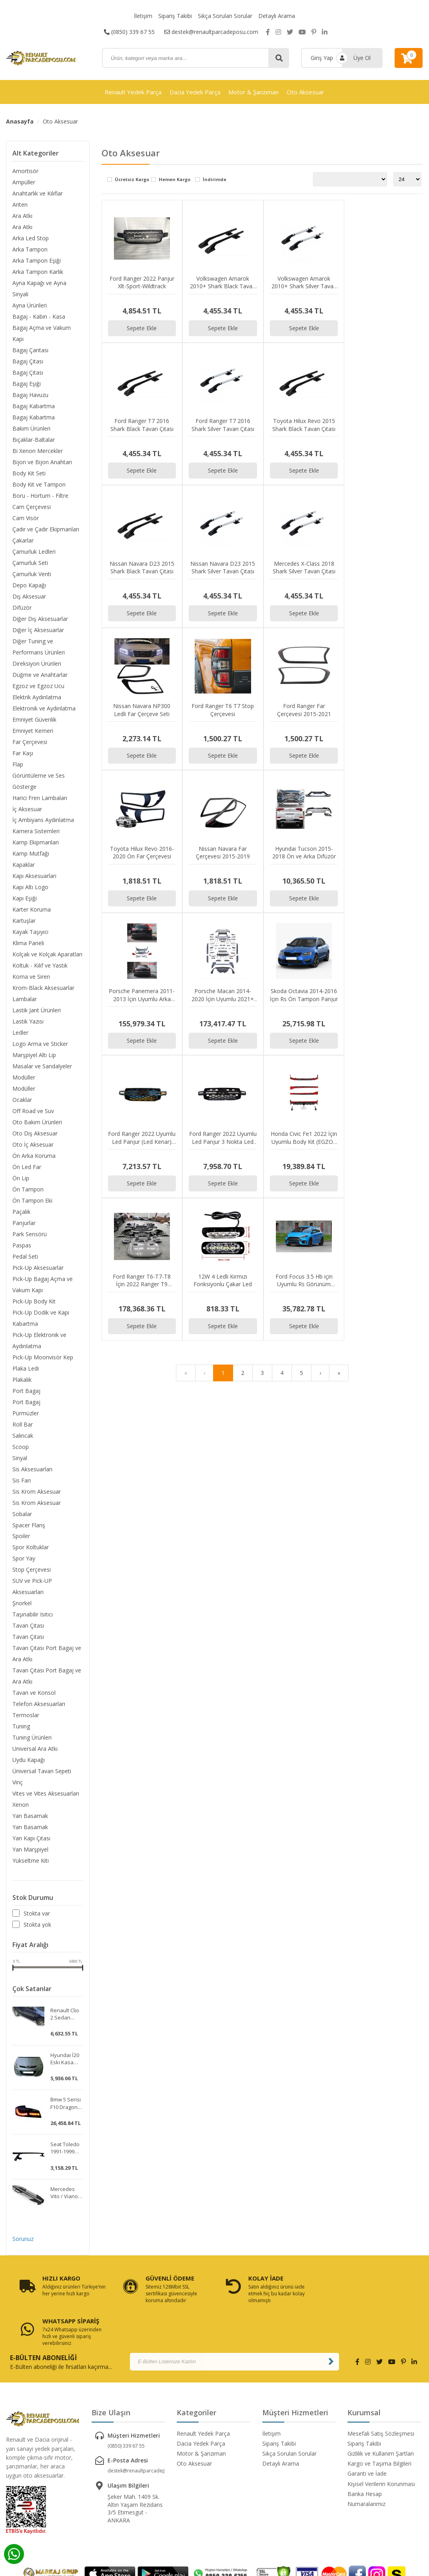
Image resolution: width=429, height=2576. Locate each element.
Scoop (20, 1447)
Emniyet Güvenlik (34, 719)
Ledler (20, 1033)
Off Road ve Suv (33, 1111)
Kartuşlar (24, 921)
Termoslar (25, 1716)
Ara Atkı (22, 215)
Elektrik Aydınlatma (36, 697)
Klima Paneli (28, 943)
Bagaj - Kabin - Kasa (38, 316)
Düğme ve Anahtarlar (40, 674)
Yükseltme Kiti (30, 1861)
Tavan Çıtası (28, 1626)
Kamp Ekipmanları (35, 842)
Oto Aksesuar (305, 92)
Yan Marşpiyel (30, 1850)
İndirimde (214, 179)
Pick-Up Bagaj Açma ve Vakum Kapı (42, 1284)
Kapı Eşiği (24, 898)
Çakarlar (23, 540)
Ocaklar (22, 1100)
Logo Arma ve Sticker (40, 1044)
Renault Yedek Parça (133, 92)
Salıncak (22, 1436)
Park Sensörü (29, 1234)
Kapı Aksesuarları (34, 876)
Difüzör (22, 607)
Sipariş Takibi (175, 16)
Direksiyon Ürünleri (36, 663)
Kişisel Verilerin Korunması (381, 2442)
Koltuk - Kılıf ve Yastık (40, 966)
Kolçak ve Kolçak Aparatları (47, 954)
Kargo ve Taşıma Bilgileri (379, 2422)
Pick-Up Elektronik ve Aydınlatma (39, 1340)
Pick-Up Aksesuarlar (38, 1268)
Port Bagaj (26, 1391)
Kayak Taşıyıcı (30, 932)
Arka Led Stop (30, 238)
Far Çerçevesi (29, 742)
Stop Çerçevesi (31, 1570)
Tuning (21, 1727)
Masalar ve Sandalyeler (42, 1066)
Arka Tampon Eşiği (36, 260)
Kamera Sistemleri (36, 831)
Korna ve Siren (31, 977)
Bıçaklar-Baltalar (33, 439)
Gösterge (24, 786)
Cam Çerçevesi (31, 507)
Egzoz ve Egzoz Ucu (38, 686)
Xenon (20, 1805)
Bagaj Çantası (30, 350)
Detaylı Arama (276, 16)
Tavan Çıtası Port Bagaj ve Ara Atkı (46, 1654)
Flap (17, 764)
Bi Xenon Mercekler (37, 451)
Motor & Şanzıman (253, 92)
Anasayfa (20, 121)
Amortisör (25, 171)
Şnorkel (22, 1604)
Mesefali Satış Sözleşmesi (380, 2391)
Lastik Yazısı (28, 1022)
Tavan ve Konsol (34, 1693)
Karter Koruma (31, 910)
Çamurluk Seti (30, 563)
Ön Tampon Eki (32, 1201)
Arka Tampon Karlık (37, 271)
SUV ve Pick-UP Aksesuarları (32, 1587)
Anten (20, 204)
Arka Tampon (30, 249)
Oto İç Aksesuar (33, 1145)
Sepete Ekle (142, 327)
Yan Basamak (30, 1816)
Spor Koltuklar (30, 1548)
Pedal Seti (25, 1257)
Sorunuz (23, 2239)
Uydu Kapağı (28, 1760)
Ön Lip (20, 1178)
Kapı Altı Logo (30, 887)
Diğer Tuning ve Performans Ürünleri (38, 646)
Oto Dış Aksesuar (35, 1133)
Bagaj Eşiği (26, 383)
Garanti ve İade (367, 2432)
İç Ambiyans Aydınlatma (43, 820)
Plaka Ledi (25, 1369)
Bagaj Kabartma (33, 406)
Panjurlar (24, 1223)
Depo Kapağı (29, 585)
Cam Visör (25, 518)
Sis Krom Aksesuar (36, 1492)
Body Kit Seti (29, 473)
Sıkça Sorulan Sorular (225, 16)
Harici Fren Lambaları (39, 798)
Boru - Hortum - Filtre (40, 495)
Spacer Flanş (28, 1525)
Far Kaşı (22, 753)
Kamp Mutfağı (30, 854)
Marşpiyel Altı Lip (34, 1055)
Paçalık (21, 1212)
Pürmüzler (25, 1413)
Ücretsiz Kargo (132, 179)
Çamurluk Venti (31, 574)
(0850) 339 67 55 (129, 32)
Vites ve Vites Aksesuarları (45, 1794)
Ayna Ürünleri (29, 305)
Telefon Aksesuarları (38, 1704)
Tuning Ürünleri (32, 1738)
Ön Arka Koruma (34, 1156)
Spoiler (21, 1536)
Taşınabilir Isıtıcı (32, 1615)
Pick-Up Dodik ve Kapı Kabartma (40, 1318)
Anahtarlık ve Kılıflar (37, 193)
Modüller (23, 1077)
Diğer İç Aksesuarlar (38, 630)
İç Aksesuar (27, 809)
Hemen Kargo (174, 179)
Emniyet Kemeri (32, 730)
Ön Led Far (26, 1167)
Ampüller (23, 182)
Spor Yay (23, 1559)
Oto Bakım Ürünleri (37, 1122)
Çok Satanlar (32, 1989)
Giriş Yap (322, 58)
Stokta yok (37, 1925)
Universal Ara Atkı (35, 1749)
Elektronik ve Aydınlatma (44, 708)
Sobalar (22, 1514)
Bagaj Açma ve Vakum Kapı (41, 333)
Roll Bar (22, 1425)
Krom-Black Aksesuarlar (43, 988)
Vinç (17, 1783)
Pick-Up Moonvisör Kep (42, 1357)
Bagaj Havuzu (30, 395)
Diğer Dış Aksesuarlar (40, 619)
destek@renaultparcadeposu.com (211, 32)
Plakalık (22, 1380)
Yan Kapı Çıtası (31, 1839)
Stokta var (37, 1914)
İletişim (143, 16)
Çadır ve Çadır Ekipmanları (45, 529)
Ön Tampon (28, 1189)
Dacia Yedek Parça (195, 92)
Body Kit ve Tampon (39, 484)
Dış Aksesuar (29, 596)
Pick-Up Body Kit (34, 1301)
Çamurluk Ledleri (34, 551)
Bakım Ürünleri (31, 428)
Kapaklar (23, 865)
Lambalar (24, 999)
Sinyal (19, 1458)
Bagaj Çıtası (27, 361)
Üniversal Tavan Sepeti (41, 1772)
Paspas (21, 1245)
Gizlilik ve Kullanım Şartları (380, 2411)
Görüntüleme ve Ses (38, 775)
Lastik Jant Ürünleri (36, 1010)
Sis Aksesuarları (32, 1469)
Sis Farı (21, 1481)
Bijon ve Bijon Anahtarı (42, 462)
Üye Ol (362, 58)
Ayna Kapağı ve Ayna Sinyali (39, 288)
